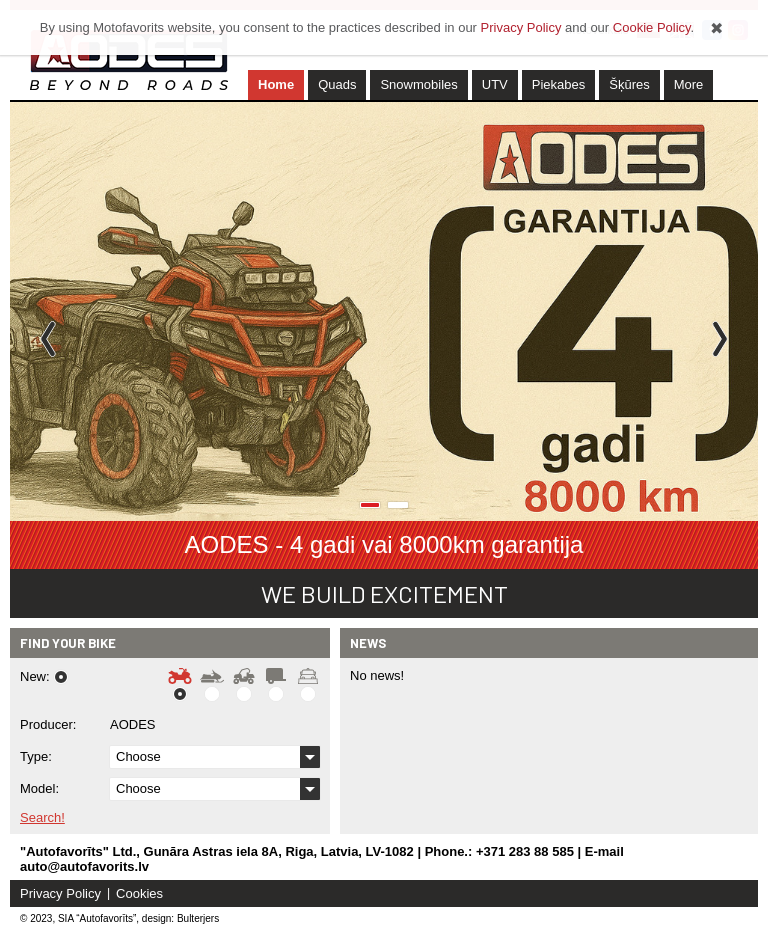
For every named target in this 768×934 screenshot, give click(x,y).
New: (35, 677)
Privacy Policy (60, 893)
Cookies (139, 893)
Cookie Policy (652, 27)
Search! (42, 818)
